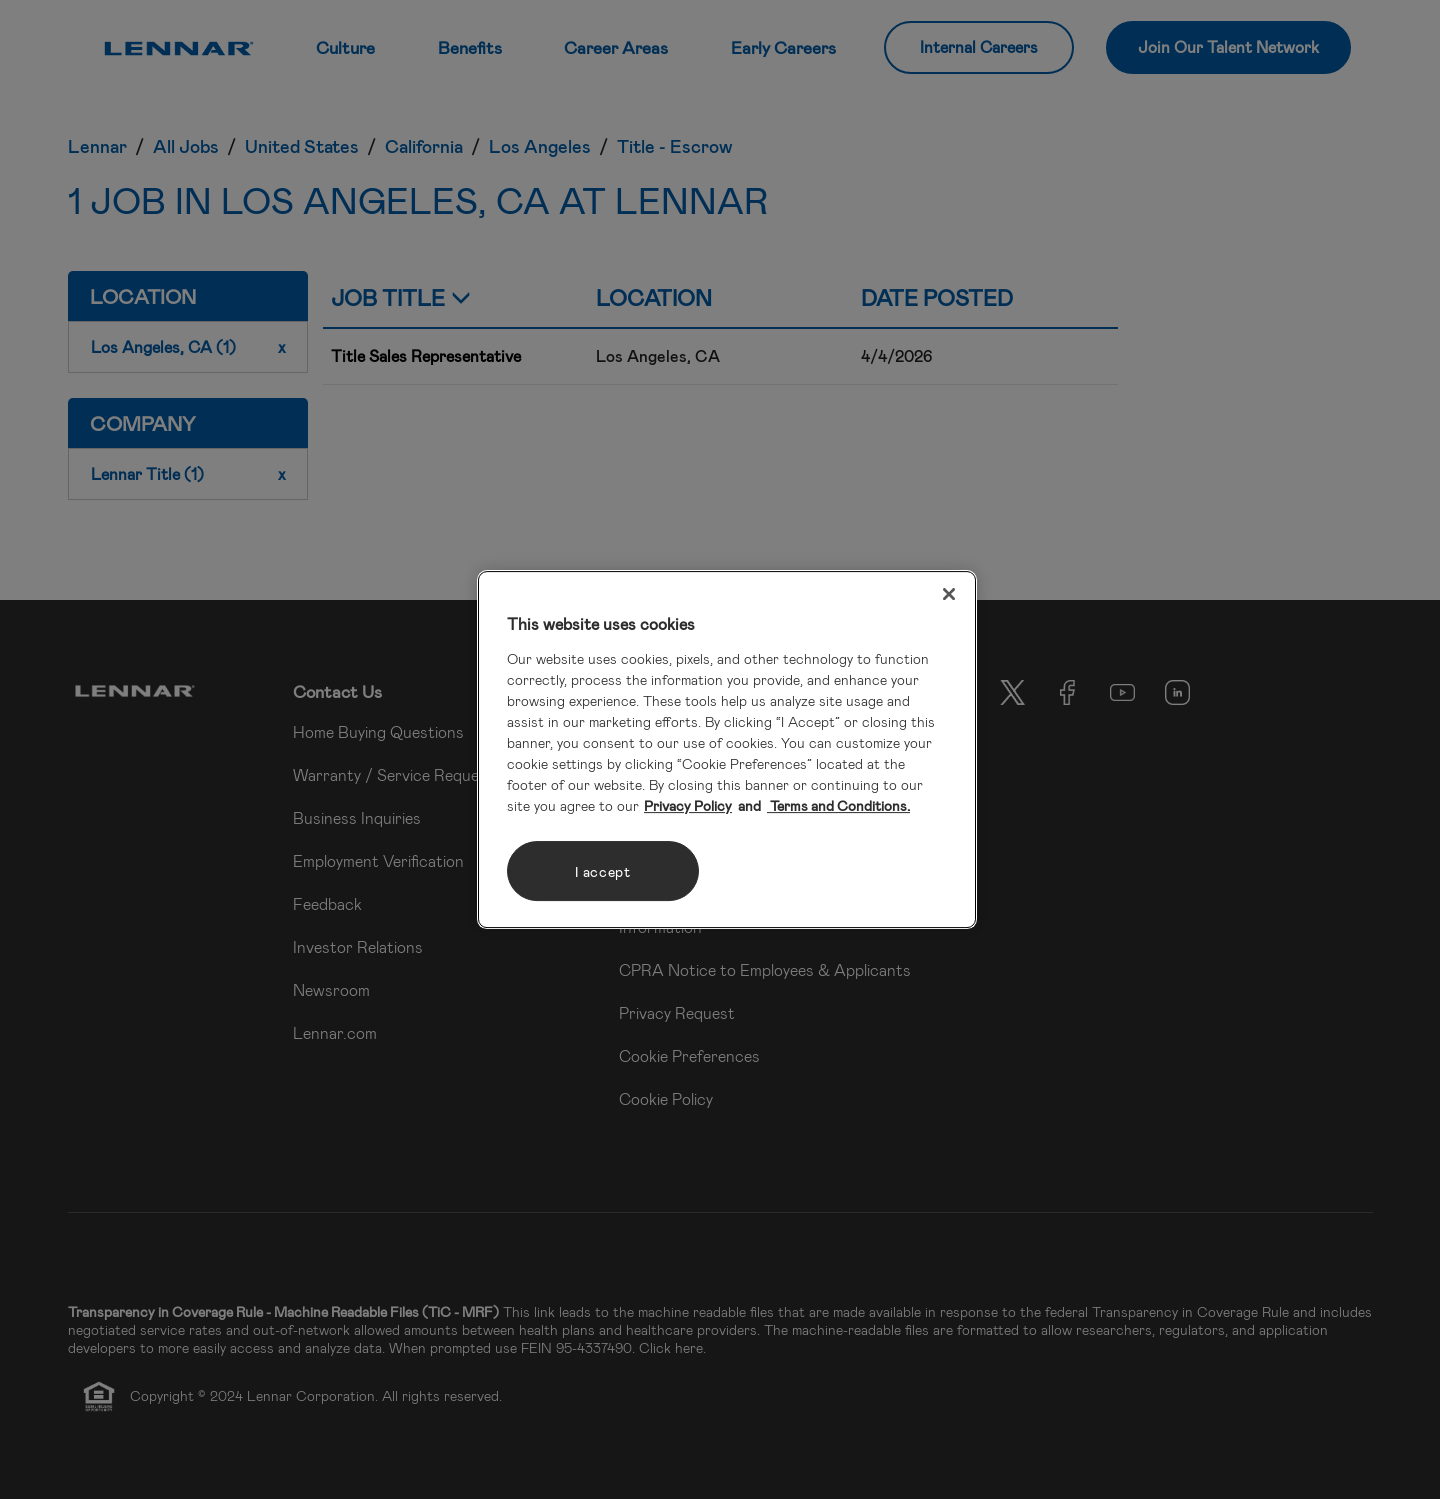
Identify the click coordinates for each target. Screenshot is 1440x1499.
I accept (603, 871)
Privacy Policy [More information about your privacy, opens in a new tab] (688, 805)
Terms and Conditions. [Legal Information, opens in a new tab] (838, 805)
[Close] (949, 594)
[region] (727, 750)
